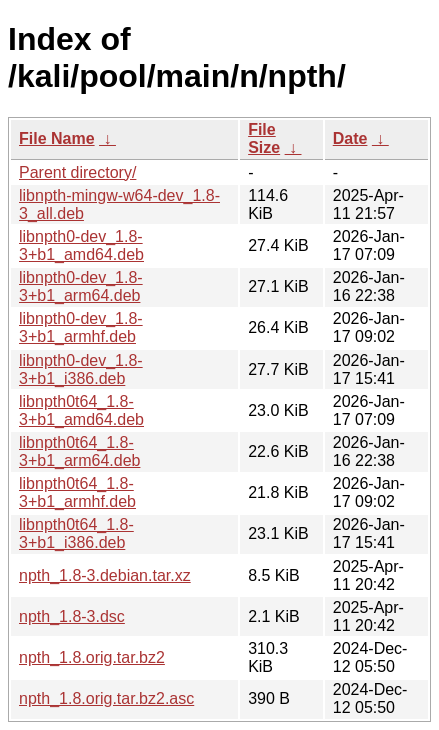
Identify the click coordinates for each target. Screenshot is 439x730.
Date (350, 138)
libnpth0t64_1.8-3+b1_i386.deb (76, 533)
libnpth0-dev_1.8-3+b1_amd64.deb (81, 245)
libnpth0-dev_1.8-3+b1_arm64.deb (81, 286)
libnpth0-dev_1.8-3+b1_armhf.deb (81, 327)
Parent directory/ (77, 172)
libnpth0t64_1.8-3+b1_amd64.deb (81, 410)
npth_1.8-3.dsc (72, 616)
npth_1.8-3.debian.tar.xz (105, 575)
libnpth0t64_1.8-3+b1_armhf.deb (77, 492)
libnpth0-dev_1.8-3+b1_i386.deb (81, 369)
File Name (57, 138)
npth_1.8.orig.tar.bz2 (92, 657)
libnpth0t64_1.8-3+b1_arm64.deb (79, 451)
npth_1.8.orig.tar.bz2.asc (106, 698)
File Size (264, 138)
